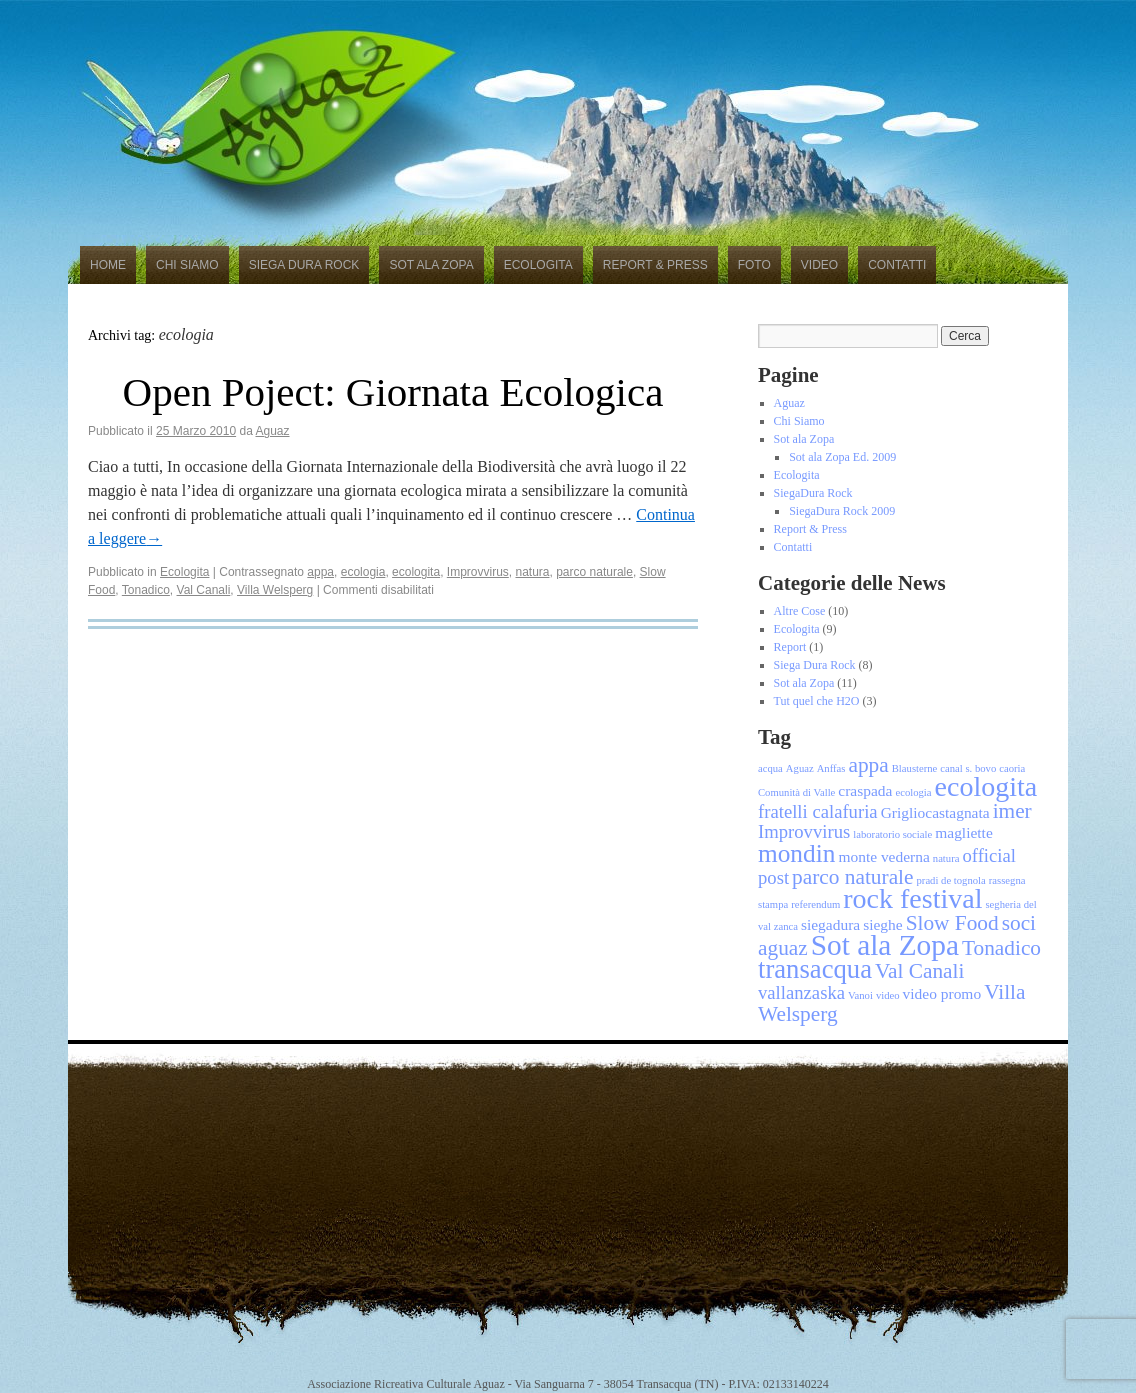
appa (320, 572)
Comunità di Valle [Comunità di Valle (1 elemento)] (796, 792)
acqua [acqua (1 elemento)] (770, 768)
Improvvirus (478, 572)
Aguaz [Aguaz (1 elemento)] (800, 768)
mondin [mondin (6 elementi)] (796, 853)
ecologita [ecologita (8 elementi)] (986, 786)
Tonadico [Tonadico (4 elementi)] (1001, 948)
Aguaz (273, 431)
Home (108, 265)
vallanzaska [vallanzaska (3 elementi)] (801, 992)
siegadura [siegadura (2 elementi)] (830, 924)
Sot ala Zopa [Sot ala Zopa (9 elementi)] (885, 945)
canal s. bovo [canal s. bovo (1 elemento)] (968, 768)
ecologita (416, 572)
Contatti (897, 265)
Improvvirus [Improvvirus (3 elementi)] (804, 831)
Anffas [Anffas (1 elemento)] (831, 768)
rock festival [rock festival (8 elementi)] (912, 898)
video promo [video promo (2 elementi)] (942, 993)
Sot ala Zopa (431, 265)
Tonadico (146, 590)
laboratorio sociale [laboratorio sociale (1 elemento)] (892, 834)
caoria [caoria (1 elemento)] (1012, 768)
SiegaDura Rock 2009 (842, 511)
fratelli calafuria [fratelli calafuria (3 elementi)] (818, 811)
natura (532, 572)
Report (790, 647)
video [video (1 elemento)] (888, 995)
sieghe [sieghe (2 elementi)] (882, 924)
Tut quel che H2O (817, 701)
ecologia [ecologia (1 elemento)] (913, 792)
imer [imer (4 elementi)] (1012, 811)
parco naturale (594, 572)
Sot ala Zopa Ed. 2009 (842, 457)
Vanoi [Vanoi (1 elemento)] (860, 995)
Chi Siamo (187, 265)
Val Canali (204, 590)
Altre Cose (800, 611)
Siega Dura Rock (304, 265)
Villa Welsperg (275, 590)
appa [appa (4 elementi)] (868, 765)
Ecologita (538, 265)
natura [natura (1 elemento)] (946, 858)
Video (819, 265)
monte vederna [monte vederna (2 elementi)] (883, 856)
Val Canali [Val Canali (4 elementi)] (919, 971)
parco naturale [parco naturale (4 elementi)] (852, 877)
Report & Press (655, 265)
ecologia (363, 572)
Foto (754, 265)
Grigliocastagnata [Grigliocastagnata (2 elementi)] (935, 812)
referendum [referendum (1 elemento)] (815, 904)
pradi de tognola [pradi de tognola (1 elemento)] (951, 880)
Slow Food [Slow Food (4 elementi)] (952, 923)
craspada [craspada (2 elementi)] (865, 790)
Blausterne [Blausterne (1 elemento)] (915, 768)
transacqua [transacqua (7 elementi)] (815, 969)
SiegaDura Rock (813, 493)
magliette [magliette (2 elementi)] (964, 832)
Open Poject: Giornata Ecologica (393, 392)
